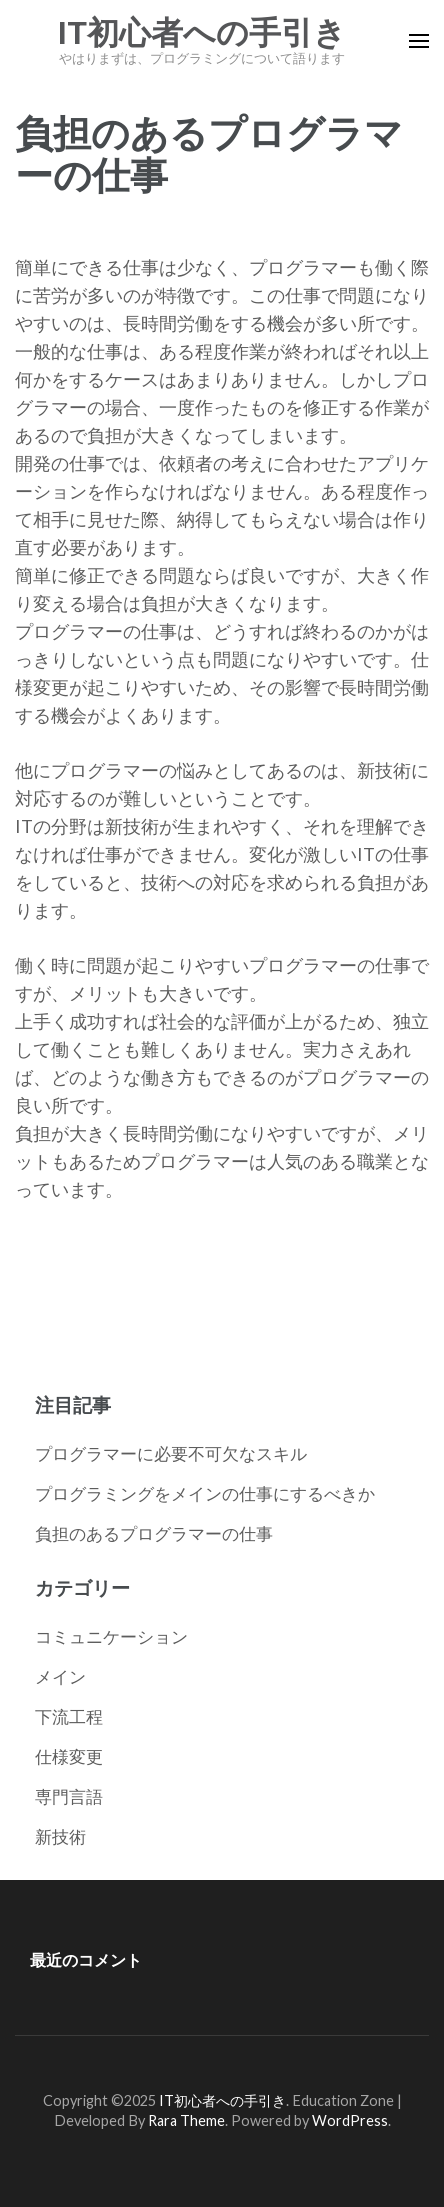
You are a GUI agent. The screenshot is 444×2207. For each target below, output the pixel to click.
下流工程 (69, 1716)
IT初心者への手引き (202, 33)
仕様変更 (69, 1756)
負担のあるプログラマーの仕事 (154, 1533)
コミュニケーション (111, 1636)
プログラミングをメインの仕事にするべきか (205, 1493)
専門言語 (69, 1796)
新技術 (60, 1836)
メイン (60, 1676)
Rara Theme (186, 2120)
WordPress (350, 2120)
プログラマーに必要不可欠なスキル (171, 1453)
